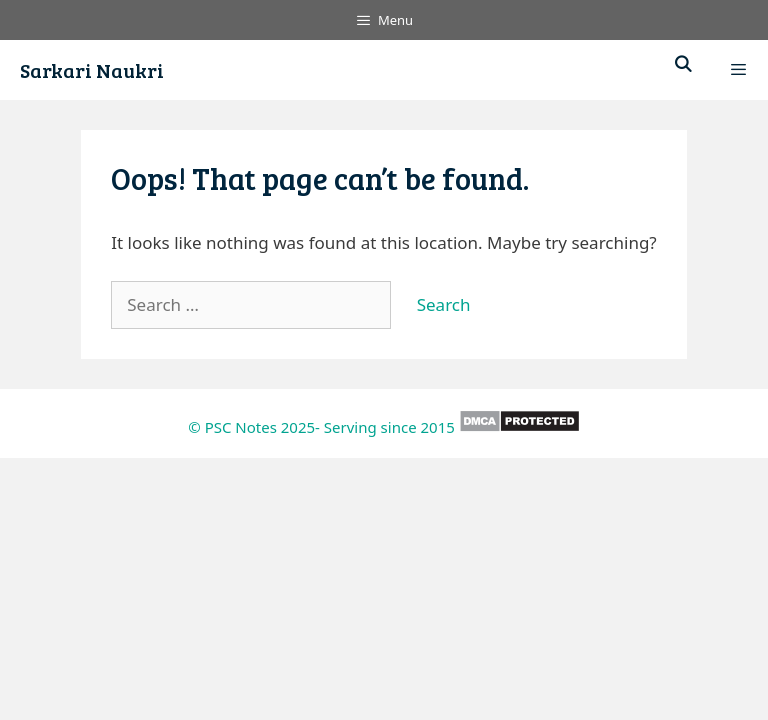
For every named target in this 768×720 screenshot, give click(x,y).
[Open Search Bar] (683, 65)
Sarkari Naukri (92, 70)
